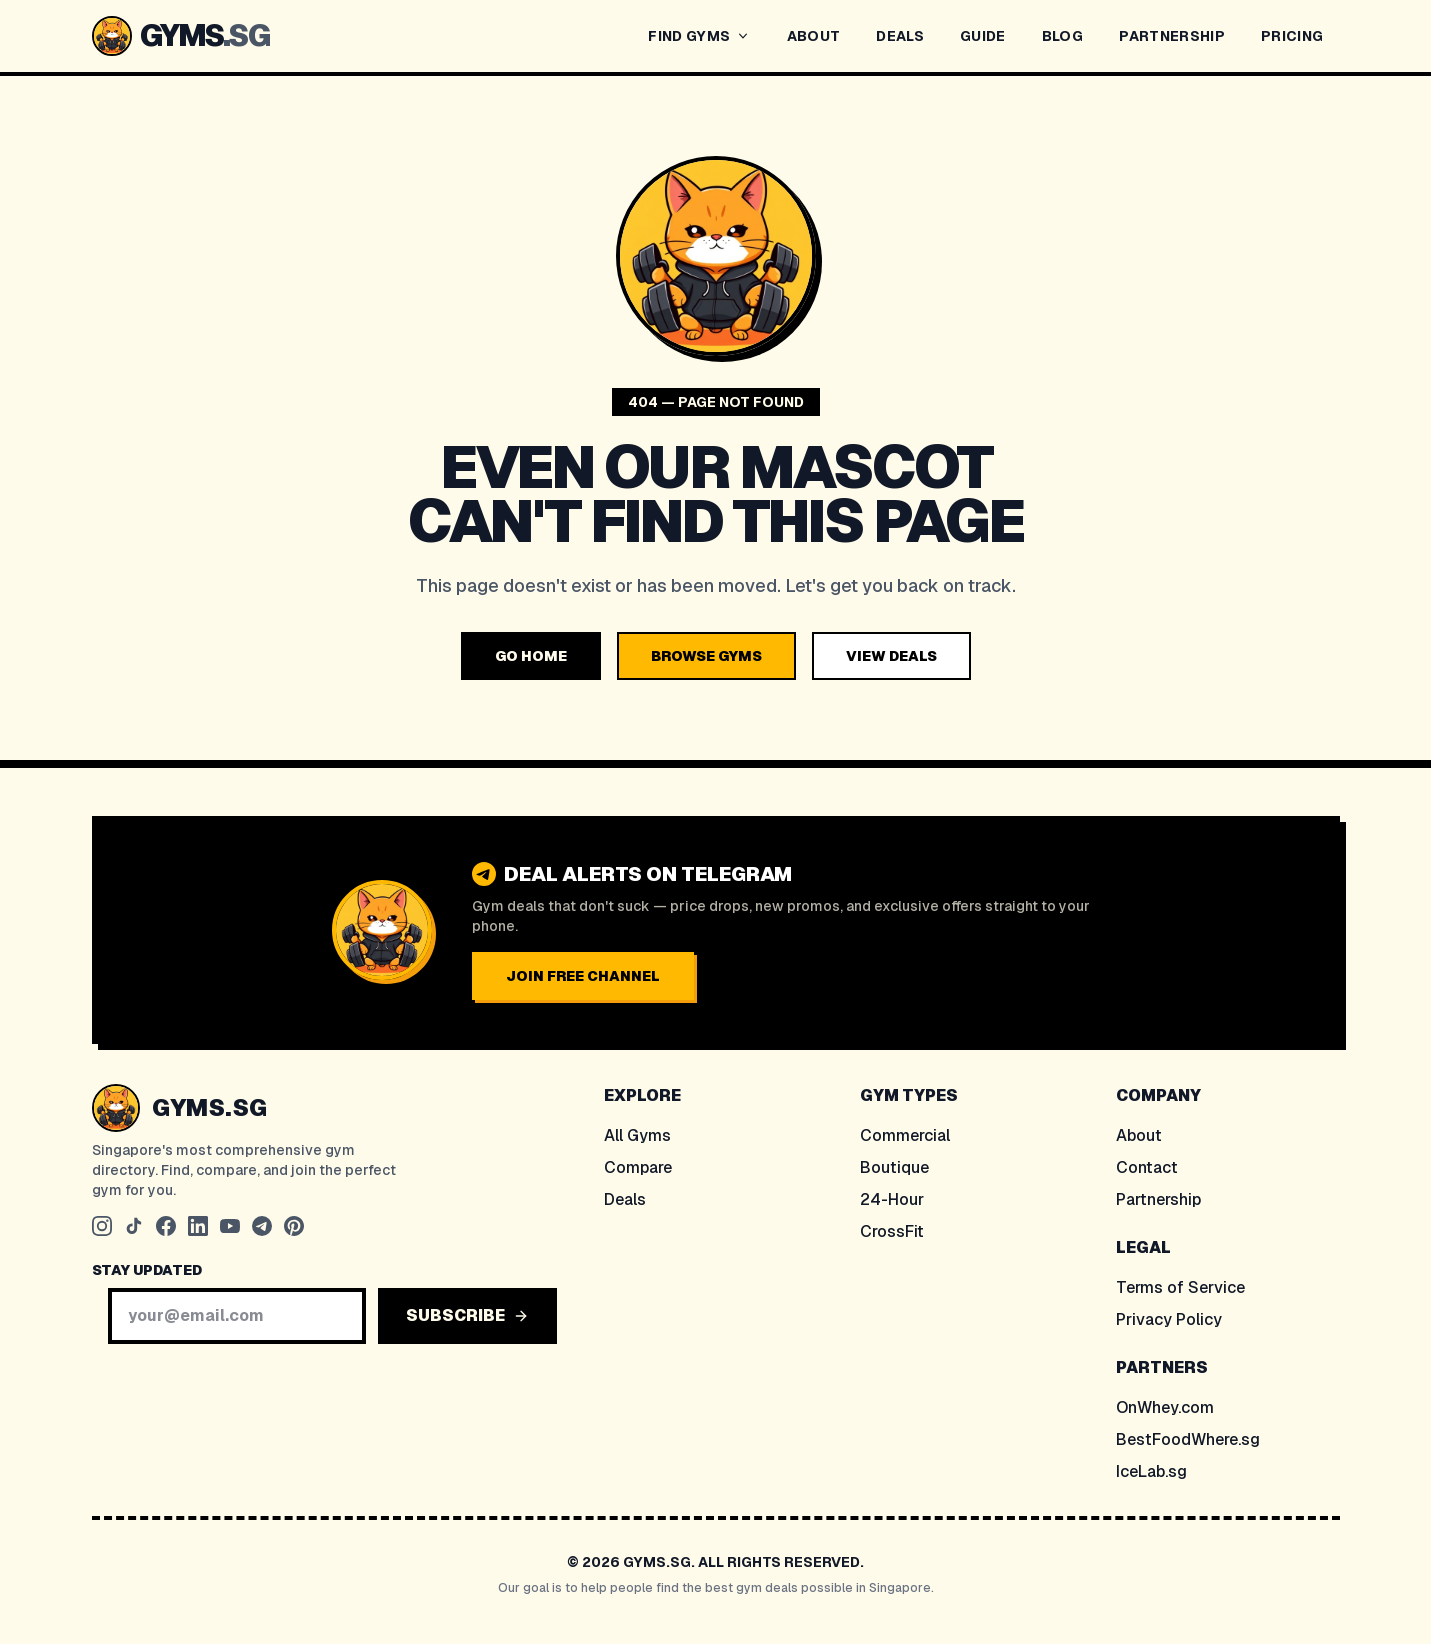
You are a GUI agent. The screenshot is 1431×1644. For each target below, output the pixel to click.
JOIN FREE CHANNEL (583, 976)
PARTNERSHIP (1172, 36)
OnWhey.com (1165, 1407)
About (1139, 1135)
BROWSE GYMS (706, 656)
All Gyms (637, 1135)
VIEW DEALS (891, 656)
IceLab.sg (1151, 1471)
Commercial (905, 1135)
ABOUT (814, 36)
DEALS (900, 36)
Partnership (1158, 1199)
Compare (638, 1167)
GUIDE (983, 36)
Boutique (894, 1167)
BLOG (1062, 36)
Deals (625, 1199)
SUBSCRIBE (467, 1315)
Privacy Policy (1169, 1319)
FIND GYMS (699, 36)
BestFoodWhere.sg (1188, 1439)
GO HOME (531, 656)
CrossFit (892, 1231)
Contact (1147, 1167)
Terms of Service (1180, 1287)
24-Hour (892, 1199)
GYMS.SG (209, 1107)
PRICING (1292, 36)
